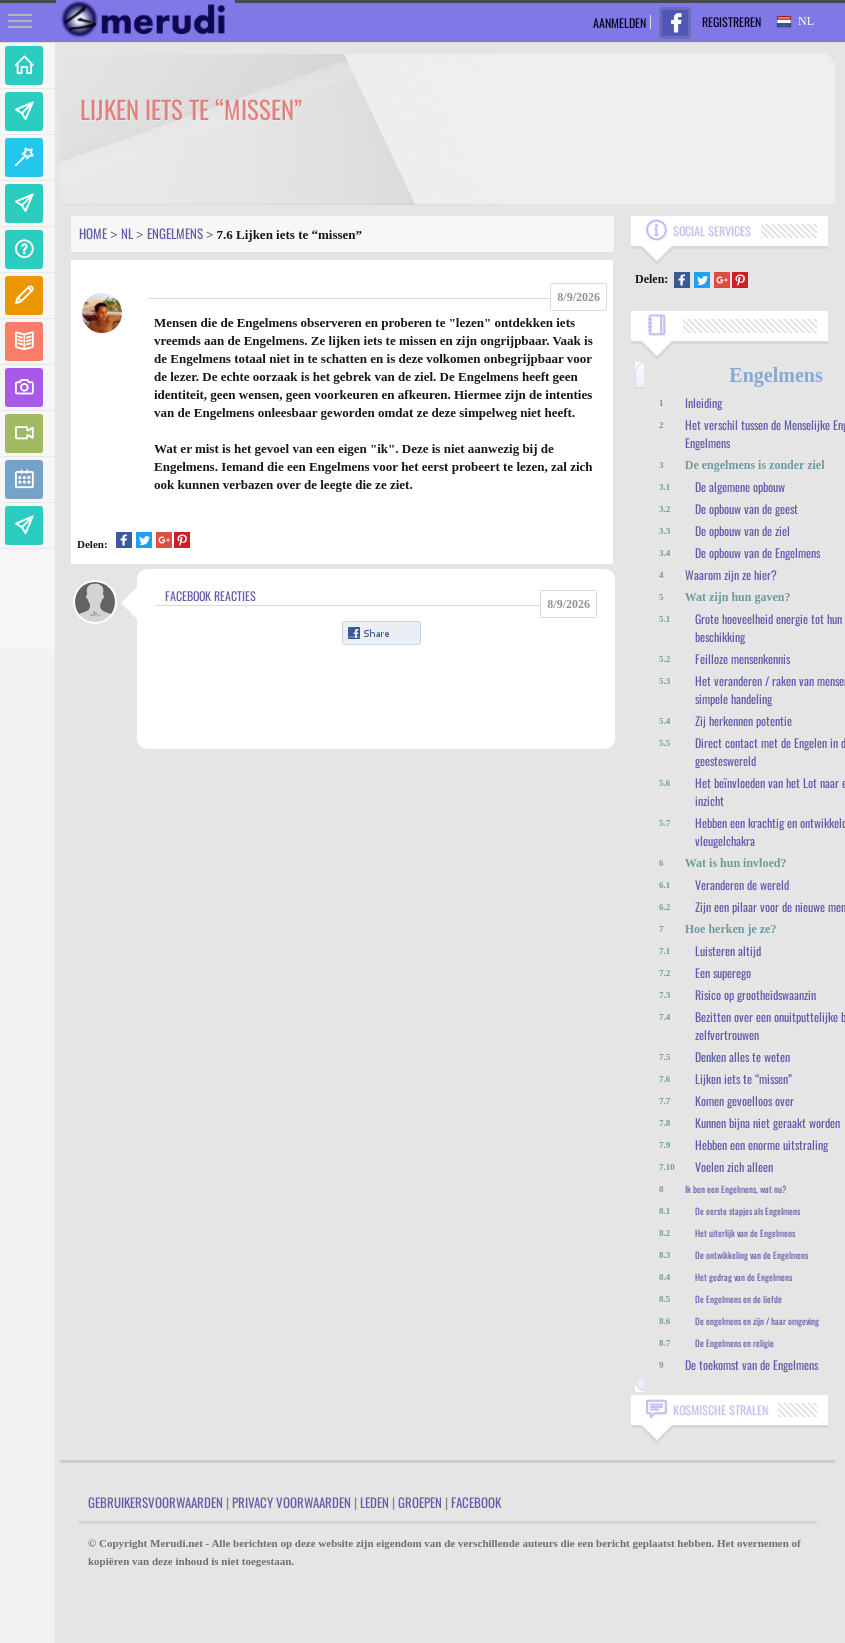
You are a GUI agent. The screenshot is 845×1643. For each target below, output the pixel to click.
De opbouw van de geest (746, 508)
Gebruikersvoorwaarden (155, 1502)
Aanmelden (619, 22)
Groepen (420, 1502)
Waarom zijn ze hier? (731, 574)
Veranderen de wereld (742, 884)
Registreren (731, 21)
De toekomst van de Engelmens (751, 1364)
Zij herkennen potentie (743, 720)
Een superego (723, 972)
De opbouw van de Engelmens (757, 552)
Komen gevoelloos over (744, 1100)
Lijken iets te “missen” (743, 1078)
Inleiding (703, 402)
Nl (127, 233)
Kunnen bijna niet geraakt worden (767, 1122)
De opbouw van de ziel (742, 530)
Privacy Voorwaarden (291, 1502)
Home (93, 233)
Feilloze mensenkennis (742, 658)
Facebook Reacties (210, 595)
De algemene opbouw (740, 486)
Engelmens (175, 233)
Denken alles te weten (742, 1056)
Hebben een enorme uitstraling (761, 1144)
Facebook (476, 1502)
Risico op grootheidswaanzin (755, 994)
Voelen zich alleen (734, 1166)
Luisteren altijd (728, 950)
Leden (374, 1502)
